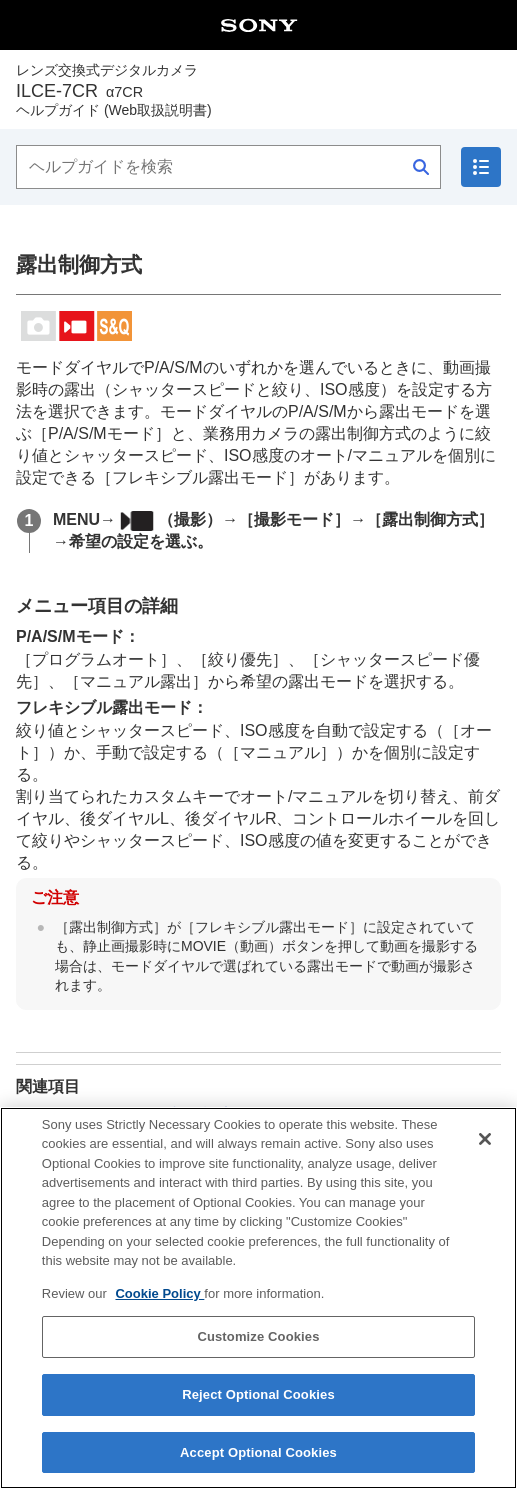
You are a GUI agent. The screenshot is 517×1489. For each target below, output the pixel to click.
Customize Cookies (258, 1352)
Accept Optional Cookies (258, 1467)
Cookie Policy (159, 1308)
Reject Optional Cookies (258, 1409)
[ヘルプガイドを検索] (228, 167)
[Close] (485, 1154)
